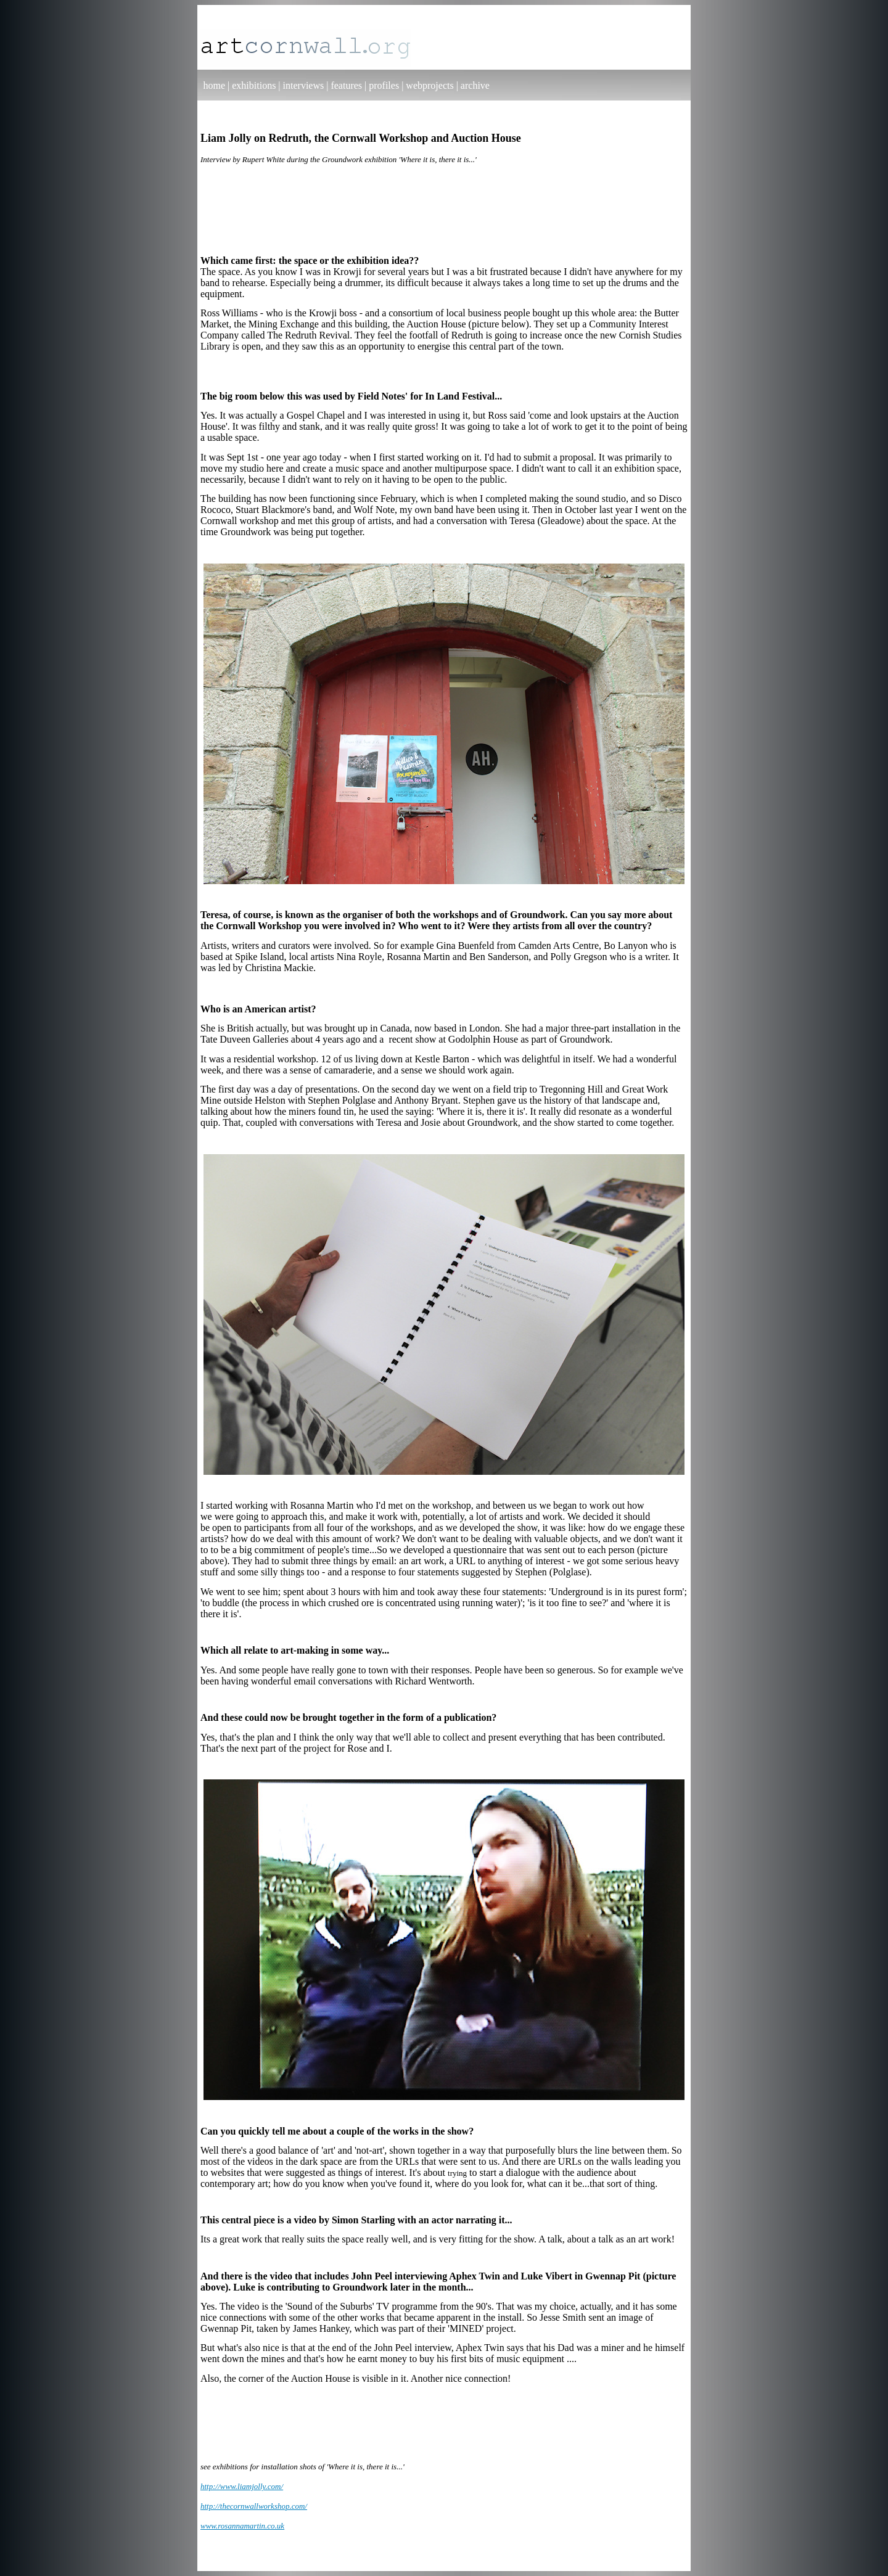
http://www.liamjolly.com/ (241, 2486)
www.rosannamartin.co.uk (242, 2525)
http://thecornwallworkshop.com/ (253, 2506)
